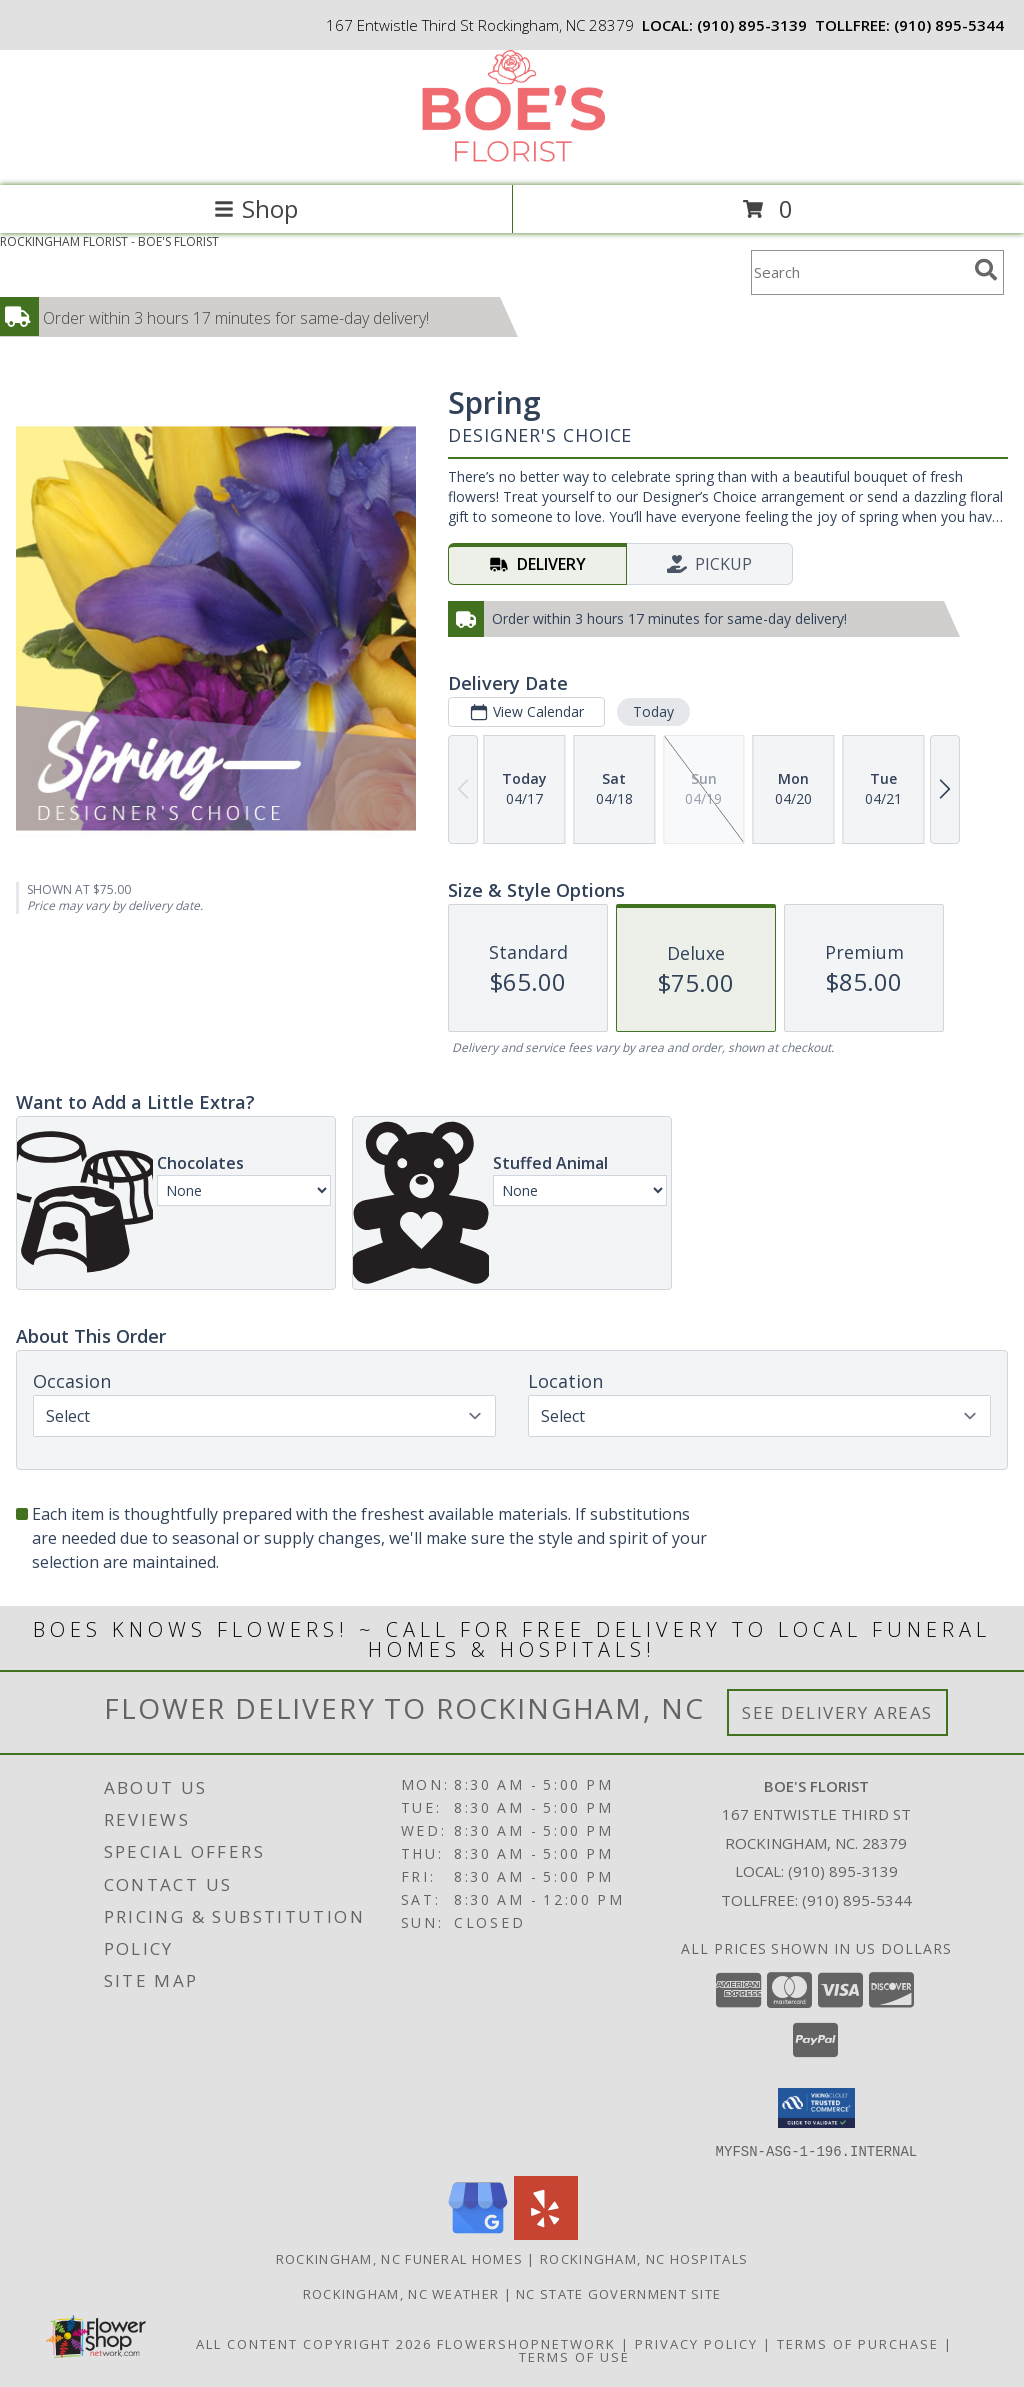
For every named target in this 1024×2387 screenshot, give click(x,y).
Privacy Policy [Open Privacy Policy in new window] (696, 2343)
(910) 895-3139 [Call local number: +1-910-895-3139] (752, 25)
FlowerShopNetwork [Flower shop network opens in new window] (526, 2343)
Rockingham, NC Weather (401, 2293)
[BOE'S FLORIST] (512, 156)
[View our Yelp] (546, 2233)
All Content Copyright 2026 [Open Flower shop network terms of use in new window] (314, 2343)
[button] (816, 2108)
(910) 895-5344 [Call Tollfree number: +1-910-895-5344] (857, 1900)
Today (653, 711)
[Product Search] (859, 272)
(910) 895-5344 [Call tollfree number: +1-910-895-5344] (949, 25)
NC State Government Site (618, 2293)
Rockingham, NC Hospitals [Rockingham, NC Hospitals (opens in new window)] (644, 2258)
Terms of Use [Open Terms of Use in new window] (574, 2356)
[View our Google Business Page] (478, 2233)
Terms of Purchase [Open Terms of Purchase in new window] (858, 2343)
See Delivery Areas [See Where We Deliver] (837, 1712)
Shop (256, 208)
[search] (986, 270)
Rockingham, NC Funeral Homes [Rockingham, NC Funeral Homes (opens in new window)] (399, 2258)
